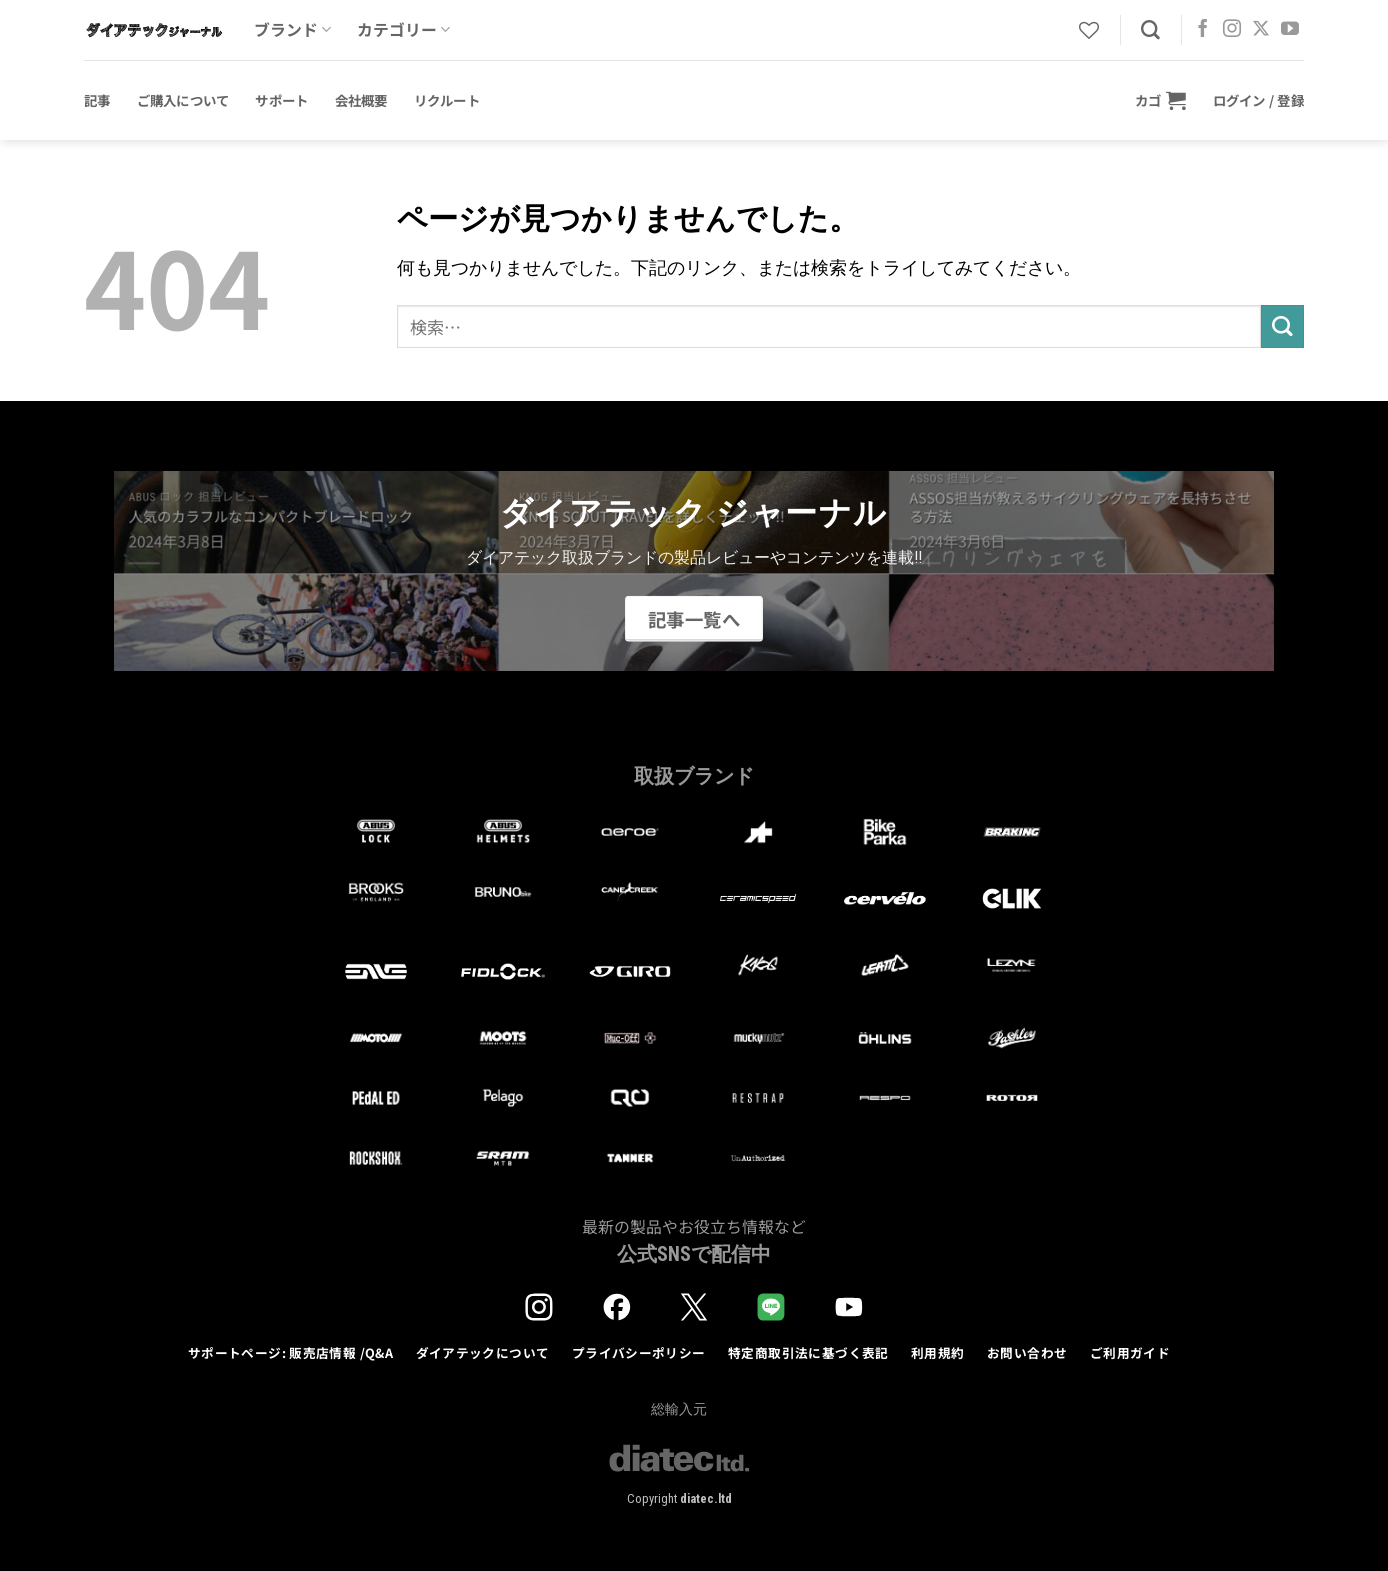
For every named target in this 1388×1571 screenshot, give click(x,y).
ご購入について (183, 100)
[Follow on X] (1261, 30)
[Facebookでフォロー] (1203, 30)
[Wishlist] (1089, 30)
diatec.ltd (706, 1498)
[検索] (1150, 30)
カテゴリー (403, 29)
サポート (281, 100)
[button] (1161, 100)
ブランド (292, 29)
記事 (97, 100)
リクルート (447, 100)
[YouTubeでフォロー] (1290, 30)
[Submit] (1282, 326)
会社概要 (361, 100)
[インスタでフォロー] (1232, 30)
